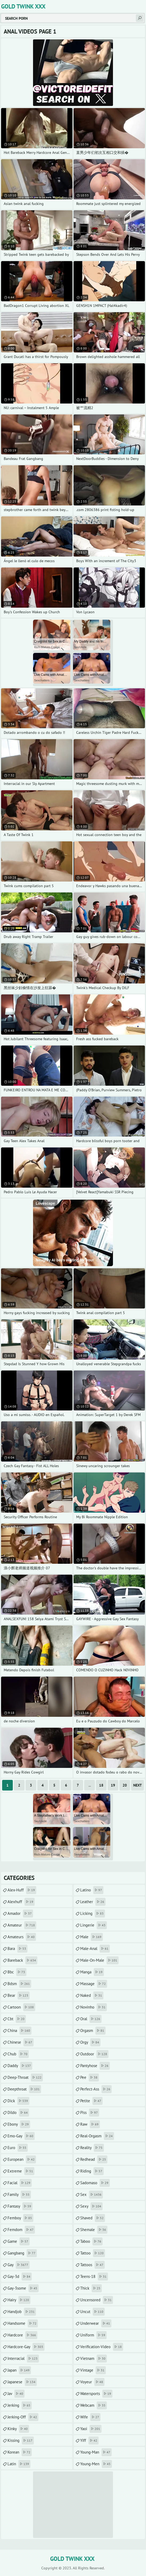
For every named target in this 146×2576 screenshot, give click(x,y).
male (91, 1937)
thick (91, 2288)
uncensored (96, 2300)
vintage (93, 2370)
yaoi (91, 2429)
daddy (19, 2066)
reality (92, 2148)
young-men (96, 2464)
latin (18, 2464)
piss (89, 2113)
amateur (21, 1925)
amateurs (21, 1937)
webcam (93, 2405)
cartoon (21, 2007)
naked (91, 1995)
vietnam (93, 2359)
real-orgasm (97, 2136)
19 (113, 1785)
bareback (22, 1960)
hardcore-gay (25, 2347)
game (18, 2241)
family (19, 2195)
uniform (93, 2335)
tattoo (92, 2253)
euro (17, 2148)
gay (18, 2265)
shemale (93, 2230)
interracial (23, 2359)
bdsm (19, 1984)
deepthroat (24, 2089)
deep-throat (25, 2077)
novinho (93, 2007)
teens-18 (94, 2277)
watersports (96, 2394)
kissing (20, 2441)
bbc (16, 1972)
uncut (92, 2312)
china (19, 2031)
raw (90, 2124)
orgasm (93, 2031)
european (21, 2159)
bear (18, 1995)
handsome (22, 2323)
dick (18, 2101)
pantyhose (95, 2066)
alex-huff (21, 1890)
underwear (95, 2323)
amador (20, 1913)
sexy (91, 2206)
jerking (19, 2405)
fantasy (20, 2206)
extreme (20, 2171)
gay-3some (23, 2288)
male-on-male (99, 1960)
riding (92, 2171)
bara (17, 1949)
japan (19, 2370)
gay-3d (19, 2277)
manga (92, 1972)
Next (137, 1785)
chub (18, 2054)
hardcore (22, 2335)
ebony (18, 2124)
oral (91, 2019)
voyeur (92, 2382)
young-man (96, 2452)
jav (16, 2394)
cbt (16, 2019)
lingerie (93, 1925)
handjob (21, 2312)
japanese (22, 2382)
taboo (91, 2241)
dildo (18, 2113)
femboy (20, 2218)
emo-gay (21, 2136)
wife (90, 2417)
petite (91, 2101)
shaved (92, 2218)
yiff (89, 2441)
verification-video (101, 2347)
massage (93, 1984)
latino (91, 1890)
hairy (18, 2300)
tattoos (92, 2265)
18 (101, 1785)
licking (92, 1913)
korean (19, 2452)
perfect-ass (96, 2089)
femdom (21, 2230)
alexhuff (21, 1902)
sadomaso (95, 2183)
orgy (90, 2042)
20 (125, 1785)
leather (93, 1902)
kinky (18, 2429)
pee (89, 2077)
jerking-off (22, 2417)
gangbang (22, 2253)
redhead (93, 2159)
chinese (20, 2042)
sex (91, 2195)
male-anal (95, 1949)
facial (19, 2183)
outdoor (94, 2054)
